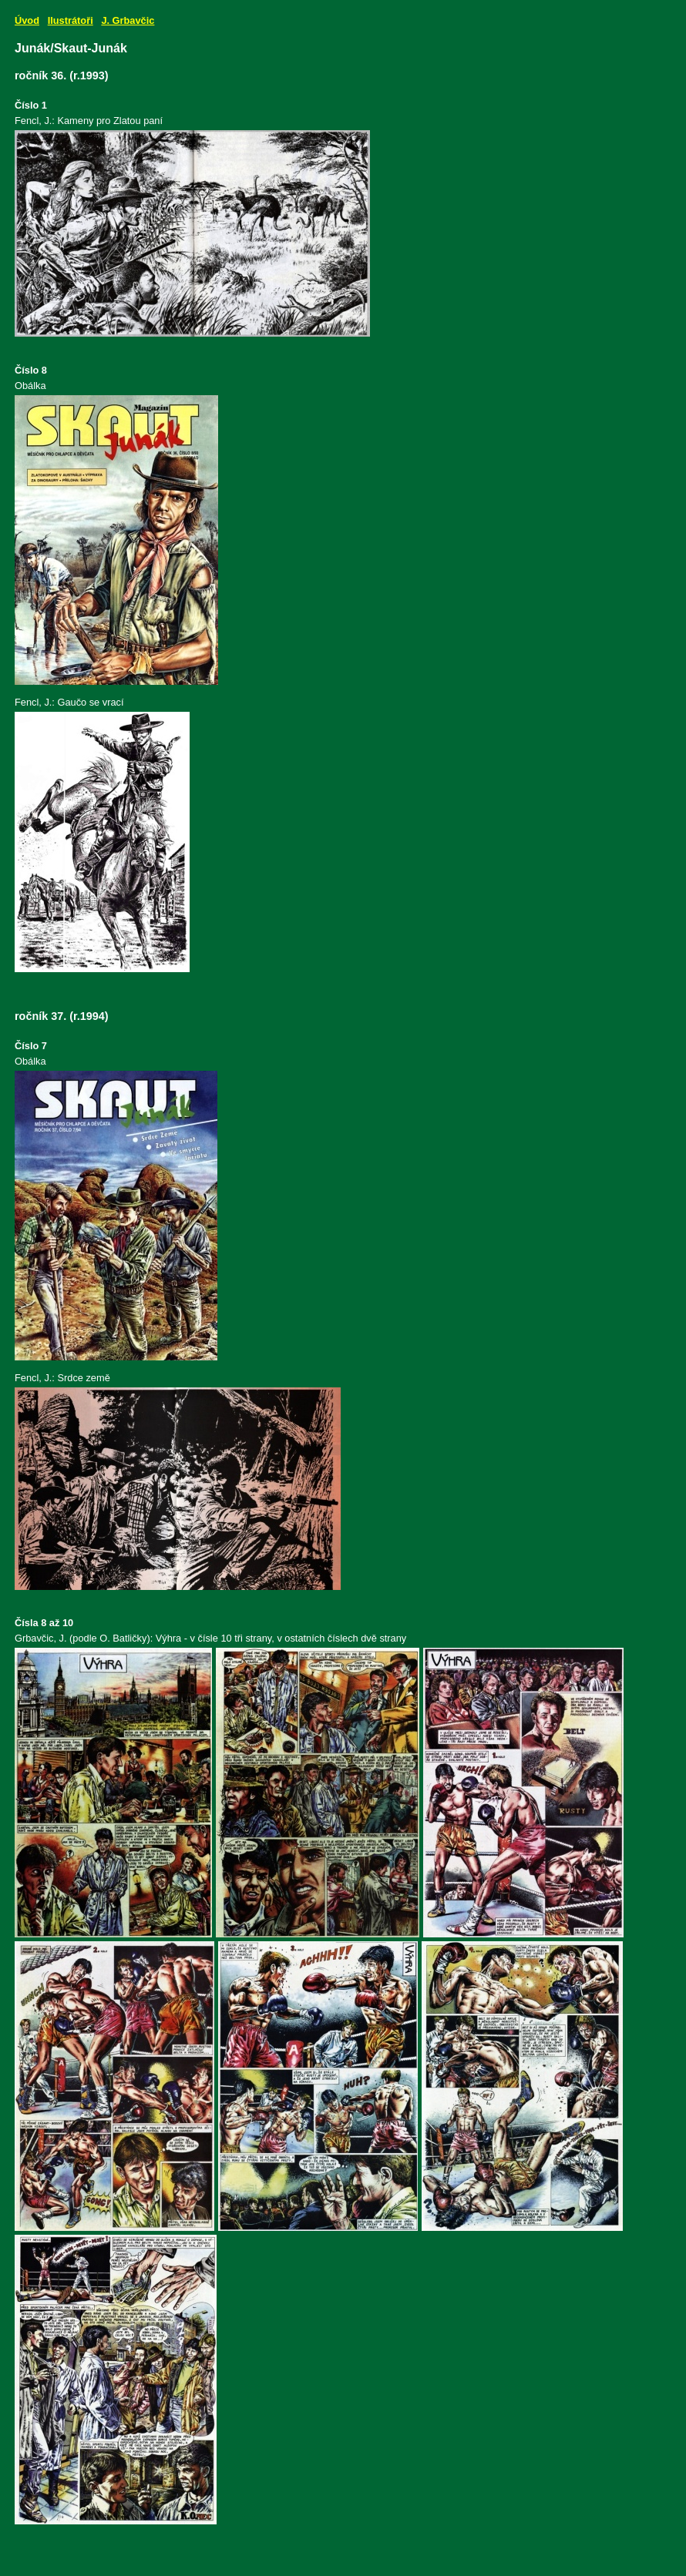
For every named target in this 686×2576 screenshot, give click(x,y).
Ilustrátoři (70, 20)
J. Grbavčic (127, 20)
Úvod (27, 20)
